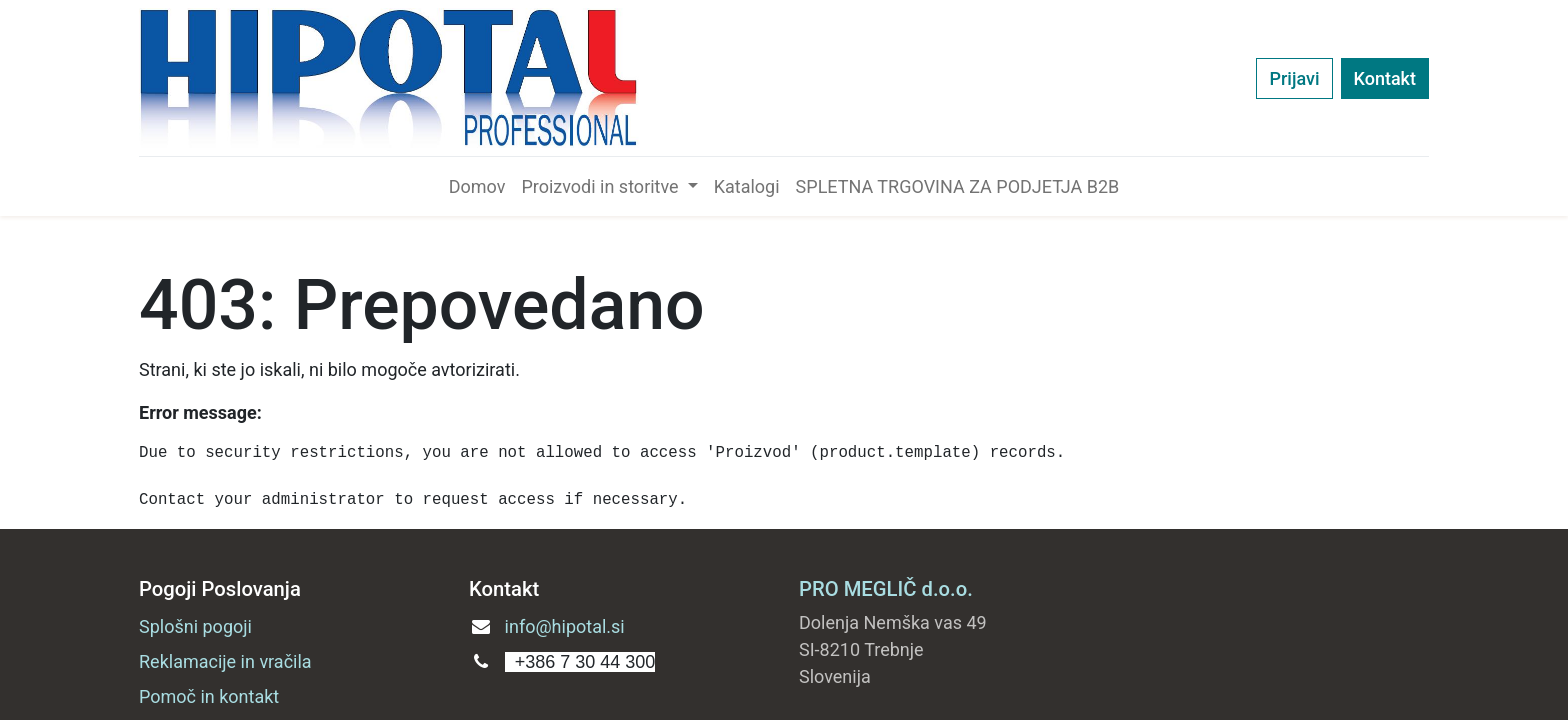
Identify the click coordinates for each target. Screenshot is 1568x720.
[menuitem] (477, 186)
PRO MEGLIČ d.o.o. (886, 589)
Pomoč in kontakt (209, 696)
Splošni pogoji (195, 626)
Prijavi (1294, 78)
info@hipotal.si (565, 626)
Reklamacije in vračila (225, 661)
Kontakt (1385, 78)
